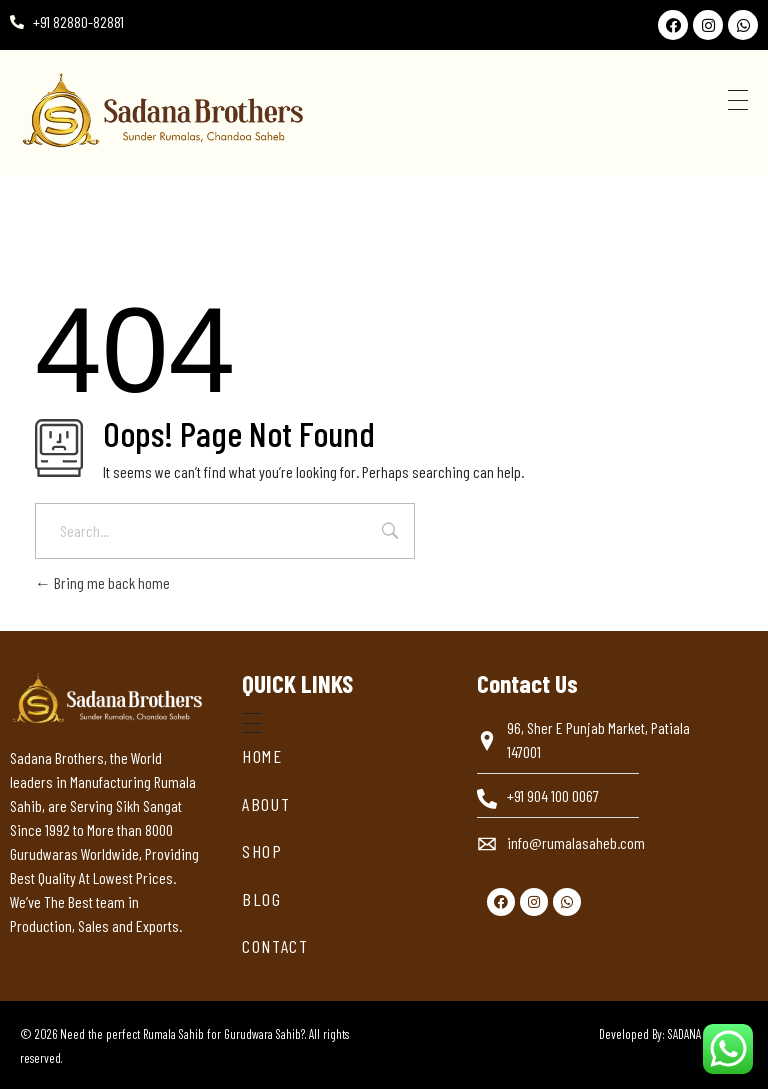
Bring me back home (102, 582)
